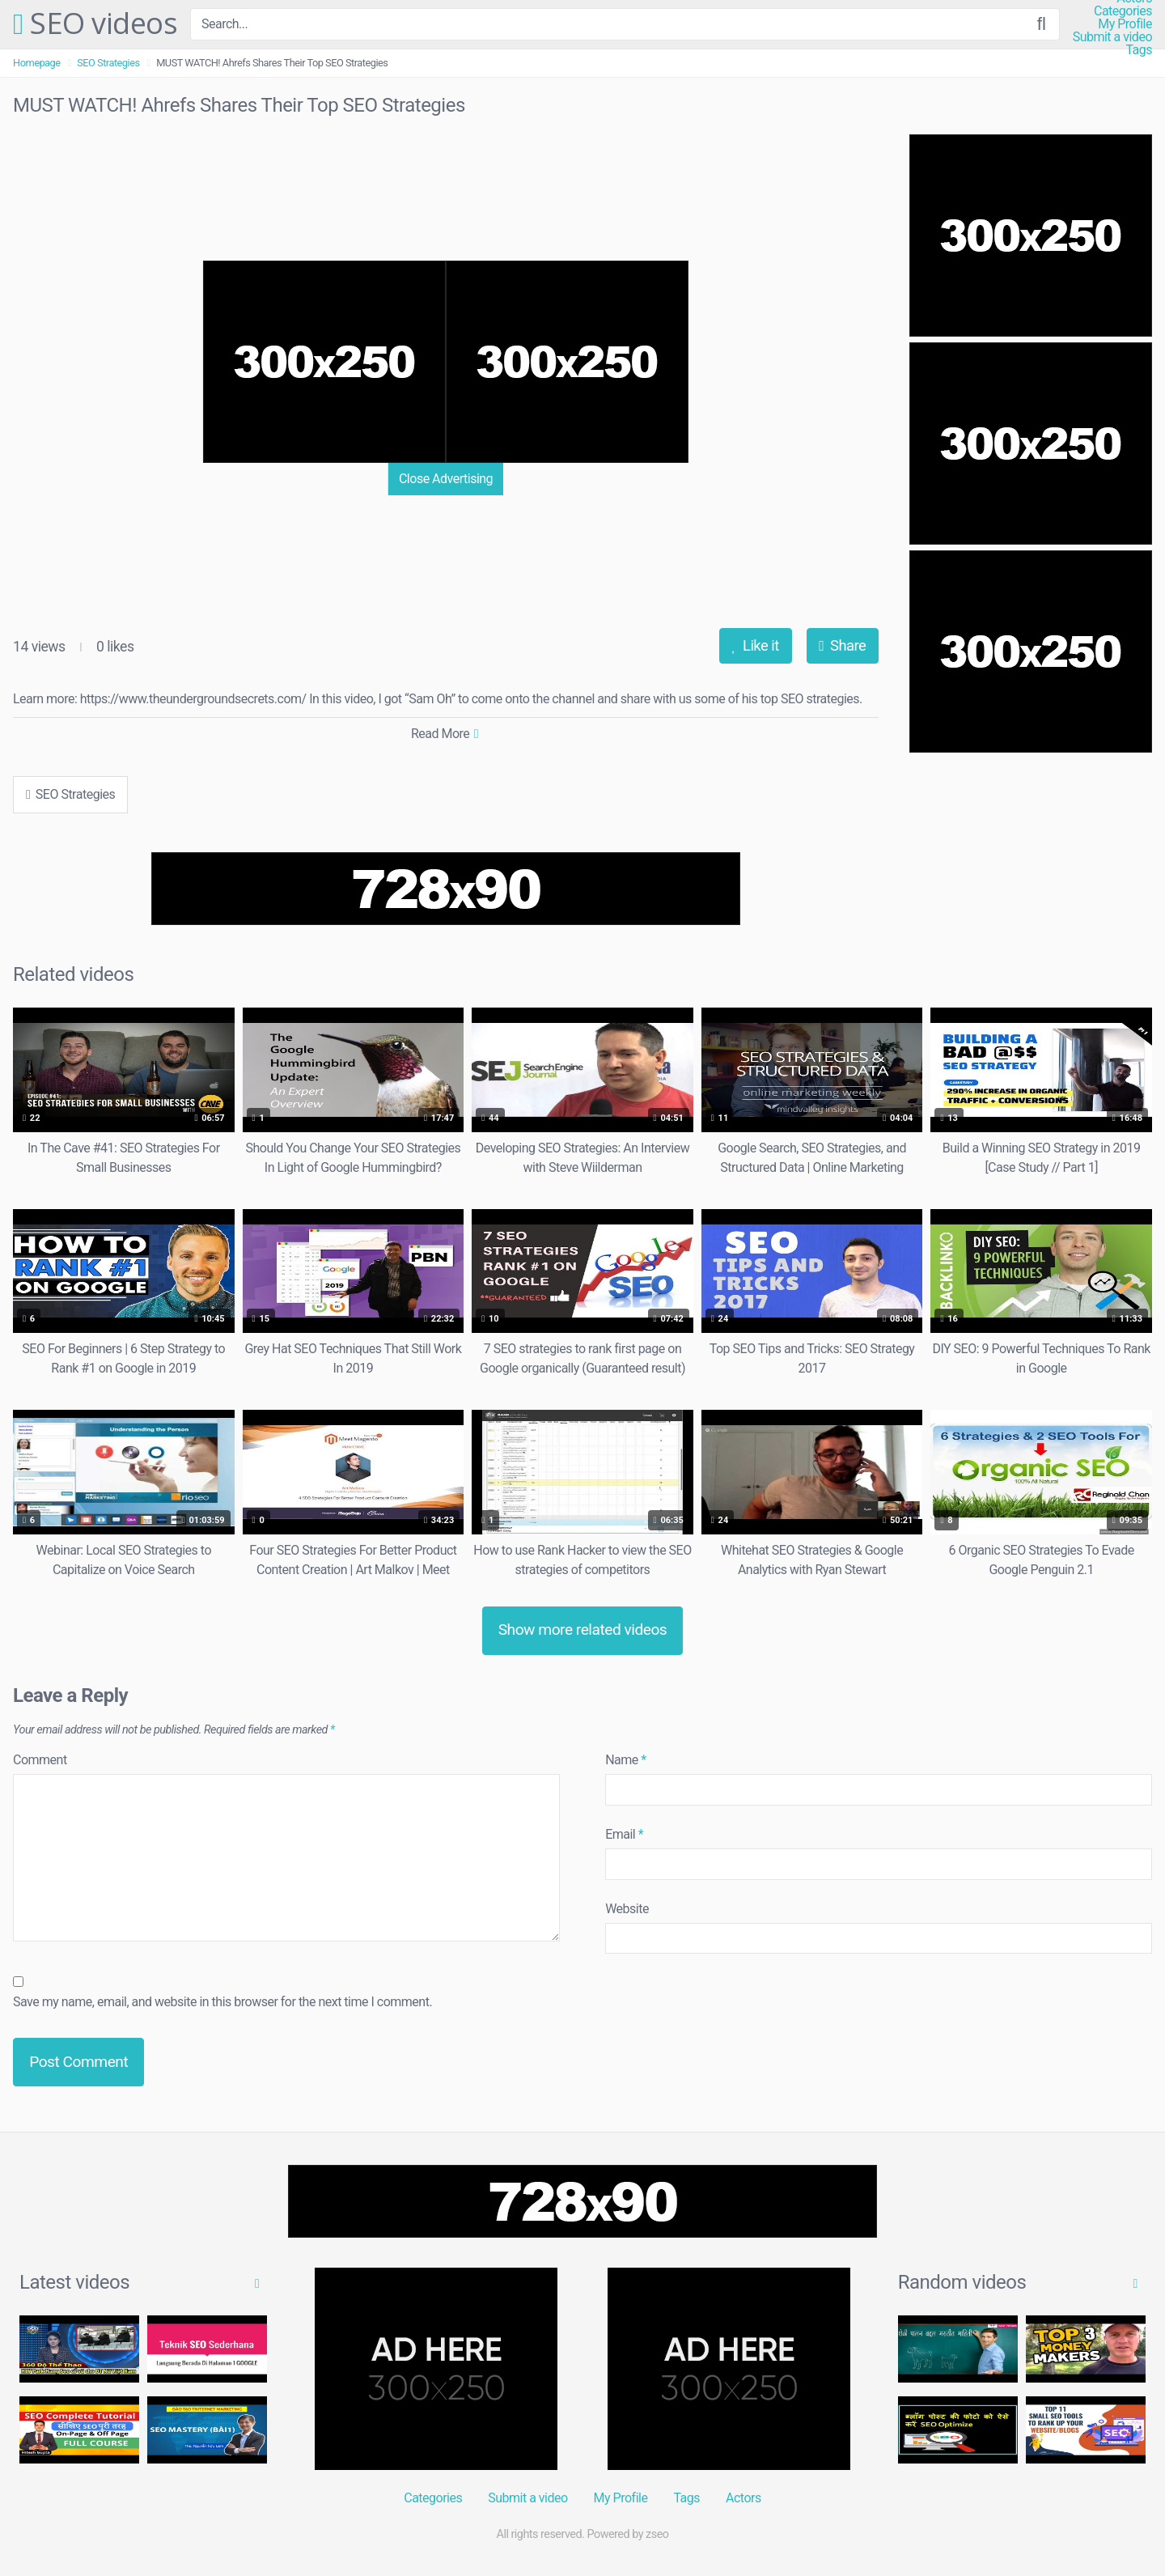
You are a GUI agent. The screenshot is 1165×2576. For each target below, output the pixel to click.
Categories (1123, 11)
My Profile (1125, 24)
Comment (40, 1760)
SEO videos (95, 24)
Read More (444, 733)
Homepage (37, 63)
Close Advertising (446, 478)
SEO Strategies (108, 63)
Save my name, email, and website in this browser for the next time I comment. (222, 2001)
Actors (743, 2498)
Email (624, 1834)
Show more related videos (582, 1629)
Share (842, 645)
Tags (1138, 50)
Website (627, 1908)
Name (625, 1760)
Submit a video (1112, 37)
